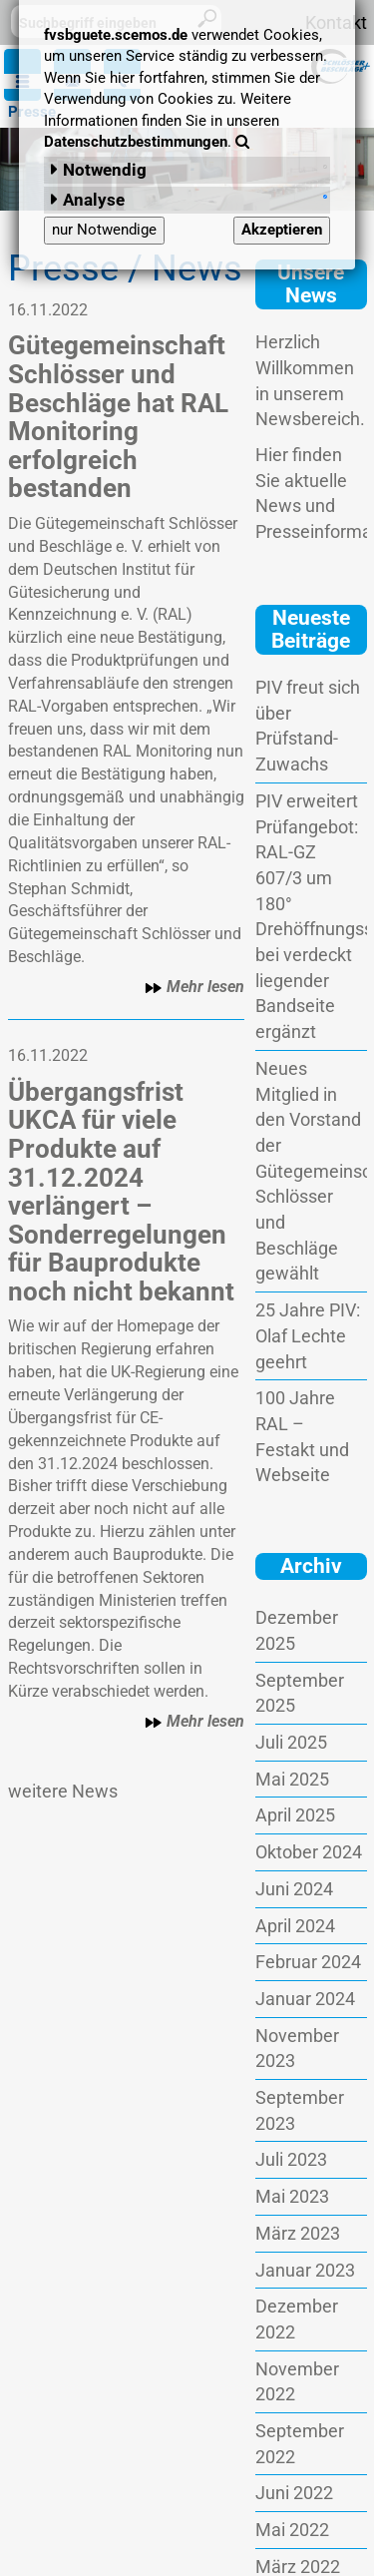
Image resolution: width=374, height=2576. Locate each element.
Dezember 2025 (296, 1630)
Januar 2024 (305, 1998)
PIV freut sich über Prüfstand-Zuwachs (307, 725)
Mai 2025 (292, 1779)
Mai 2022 (292, 2529)
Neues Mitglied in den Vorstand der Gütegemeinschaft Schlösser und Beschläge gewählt (311, 1171)
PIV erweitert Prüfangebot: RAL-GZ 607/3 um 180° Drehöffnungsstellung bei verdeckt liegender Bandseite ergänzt (311, 916)
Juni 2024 (294, 1888)
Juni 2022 (294, 2492)
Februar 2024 (308, 1961)
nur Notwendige (104, 230)
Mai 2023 (292, 2196)
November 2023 (297, 2048)
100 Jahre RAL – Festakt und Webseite (302, 1436)
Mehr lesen (194, 987)
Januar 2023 (305, 2270)
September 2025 (299, 1693)
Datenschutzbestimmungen (135, 142)
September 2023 (299, 2110)
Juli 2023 (291, 2159)
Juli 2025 (291, 1742)
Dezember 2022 (296, 2319)
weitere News (63, 1791)
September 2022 (299, 2443)
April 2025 (295, 1814)
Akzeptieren (281, 230)
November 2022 (297, 2381)
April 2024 (295, 1925)
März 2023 (297, 2233)
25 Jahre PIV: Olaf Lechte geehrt (307, 1335)
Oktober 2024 (308, 1851)
